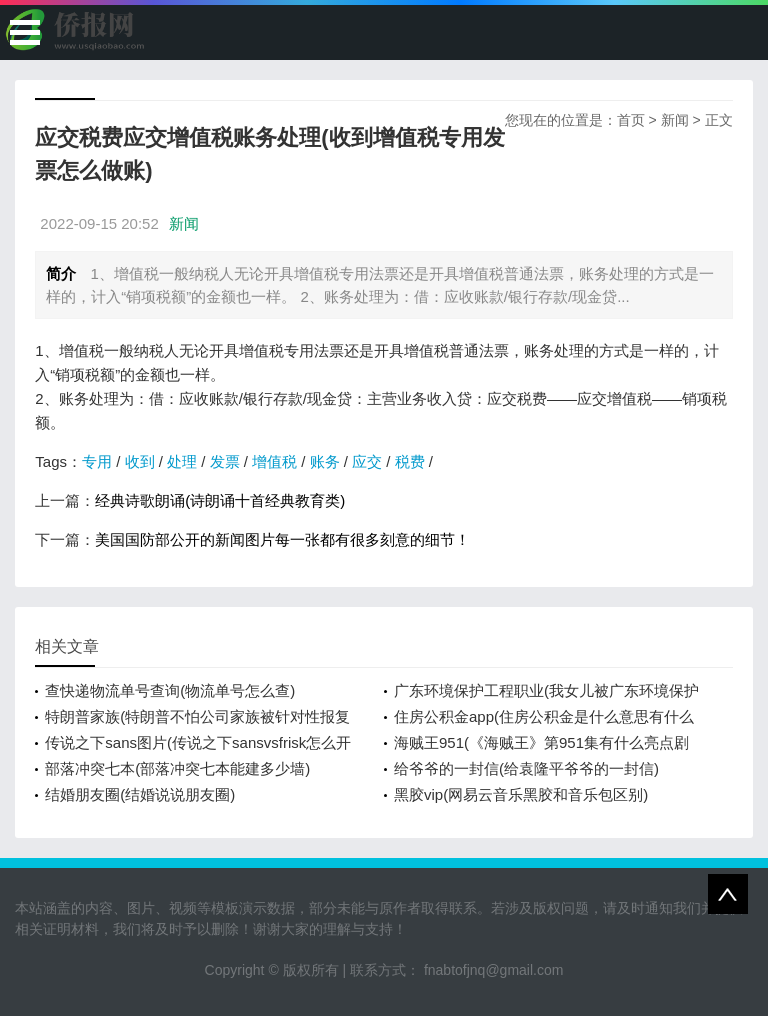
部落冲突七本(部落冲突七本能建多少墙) (177, 768)
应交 (367, 461)
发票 (225, 461)
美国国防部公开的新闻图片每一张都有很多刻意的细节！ (282, 539)
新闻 (675, 120)
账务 (325, 461)
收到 (140, 461)
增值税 (274, 461)
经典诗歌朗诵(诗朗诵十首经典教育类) (220, 500)
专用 (97, 461)
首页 (631, 120)
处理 (182, 461)
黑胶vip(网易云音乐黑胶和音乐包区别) (521, 794)
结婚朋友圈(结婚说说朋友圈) (140, 794)
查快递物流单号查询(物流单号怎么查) (170, 690)
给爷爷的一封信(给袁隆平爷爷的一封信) (526, 768)
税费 (410, 461)
